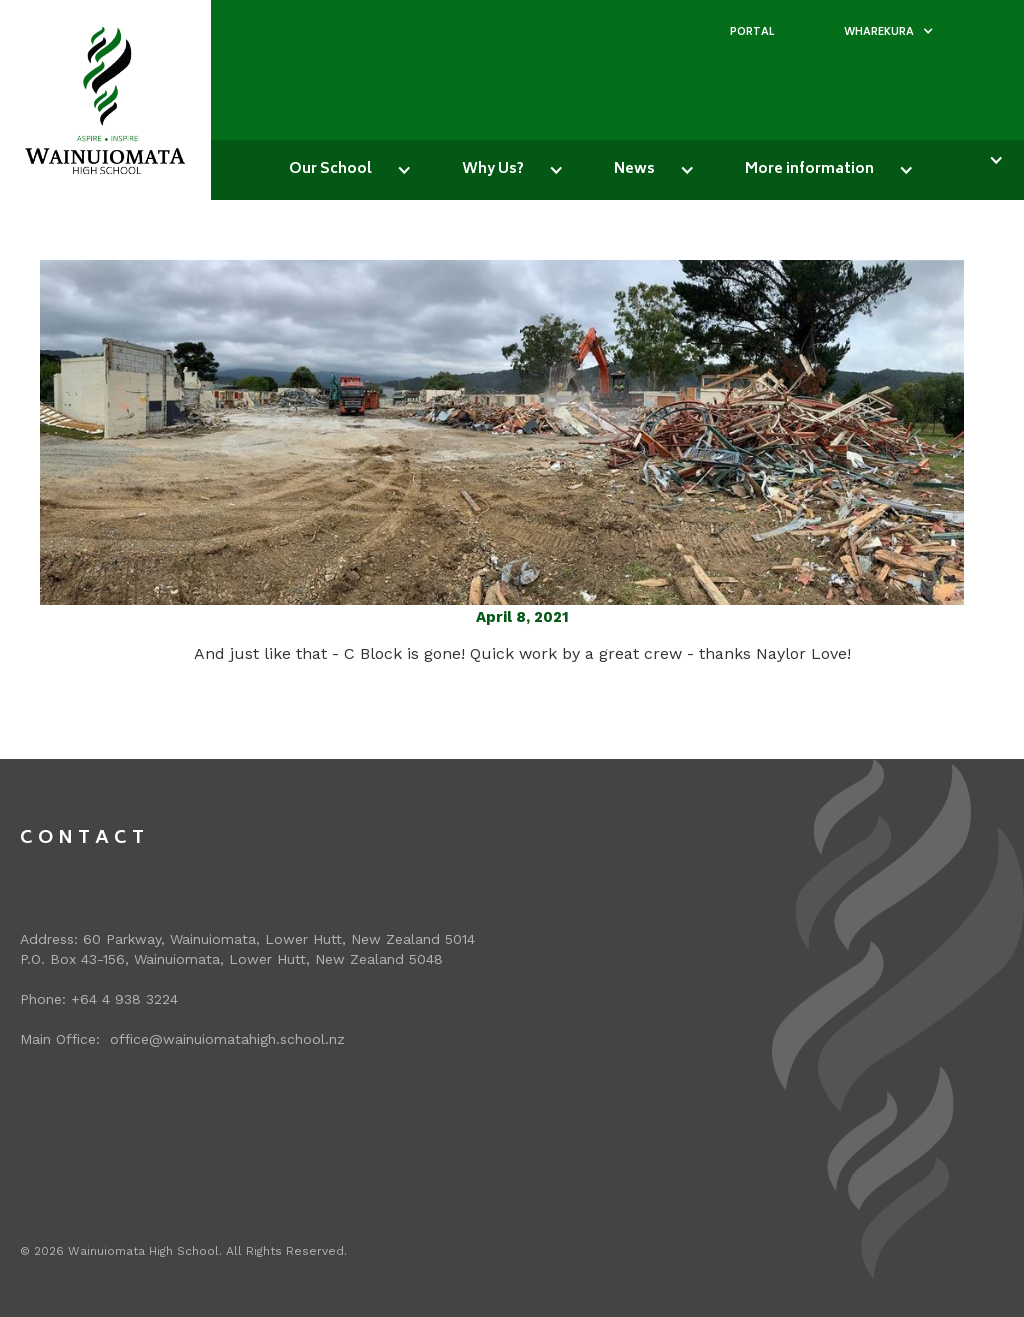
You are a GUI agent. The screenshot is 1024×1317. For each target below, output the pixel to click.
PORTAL (752, 33)
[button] (889, 33)
